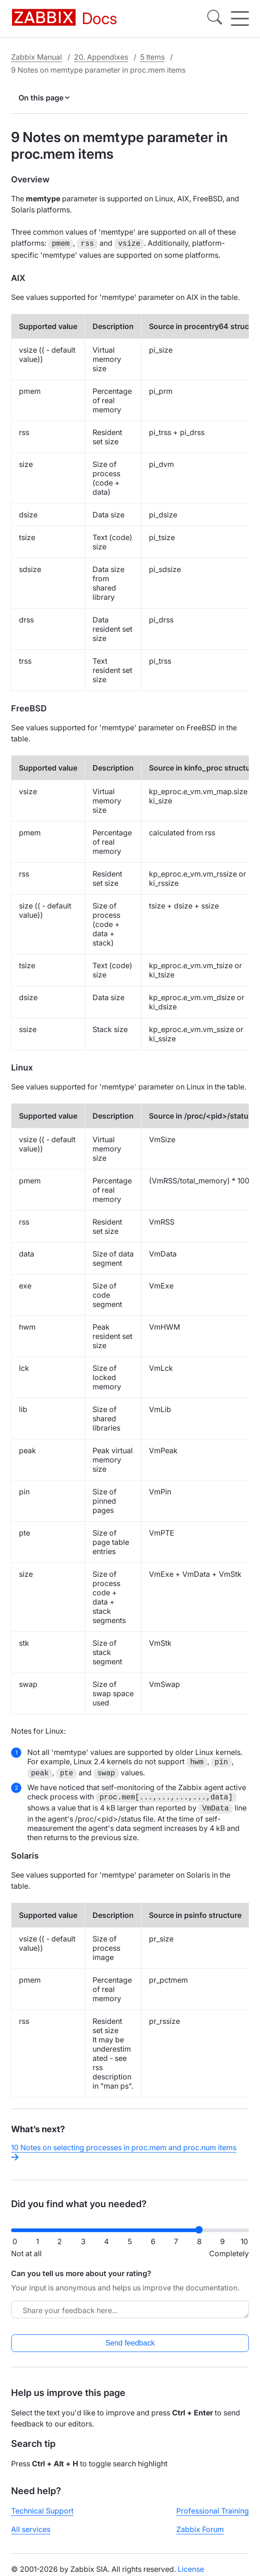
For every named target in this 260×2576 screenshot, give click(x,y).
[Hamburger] (240, 18)
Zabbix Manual (36, 57)
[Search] (214, 18)
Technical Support (42, 2509)
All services (30, 2528)
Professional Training (212, 2509)
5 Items (152, 57)
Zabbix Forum (200, 2528)
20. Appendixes (101, 57)
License (191, 2568)
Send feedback (130, 2342)
